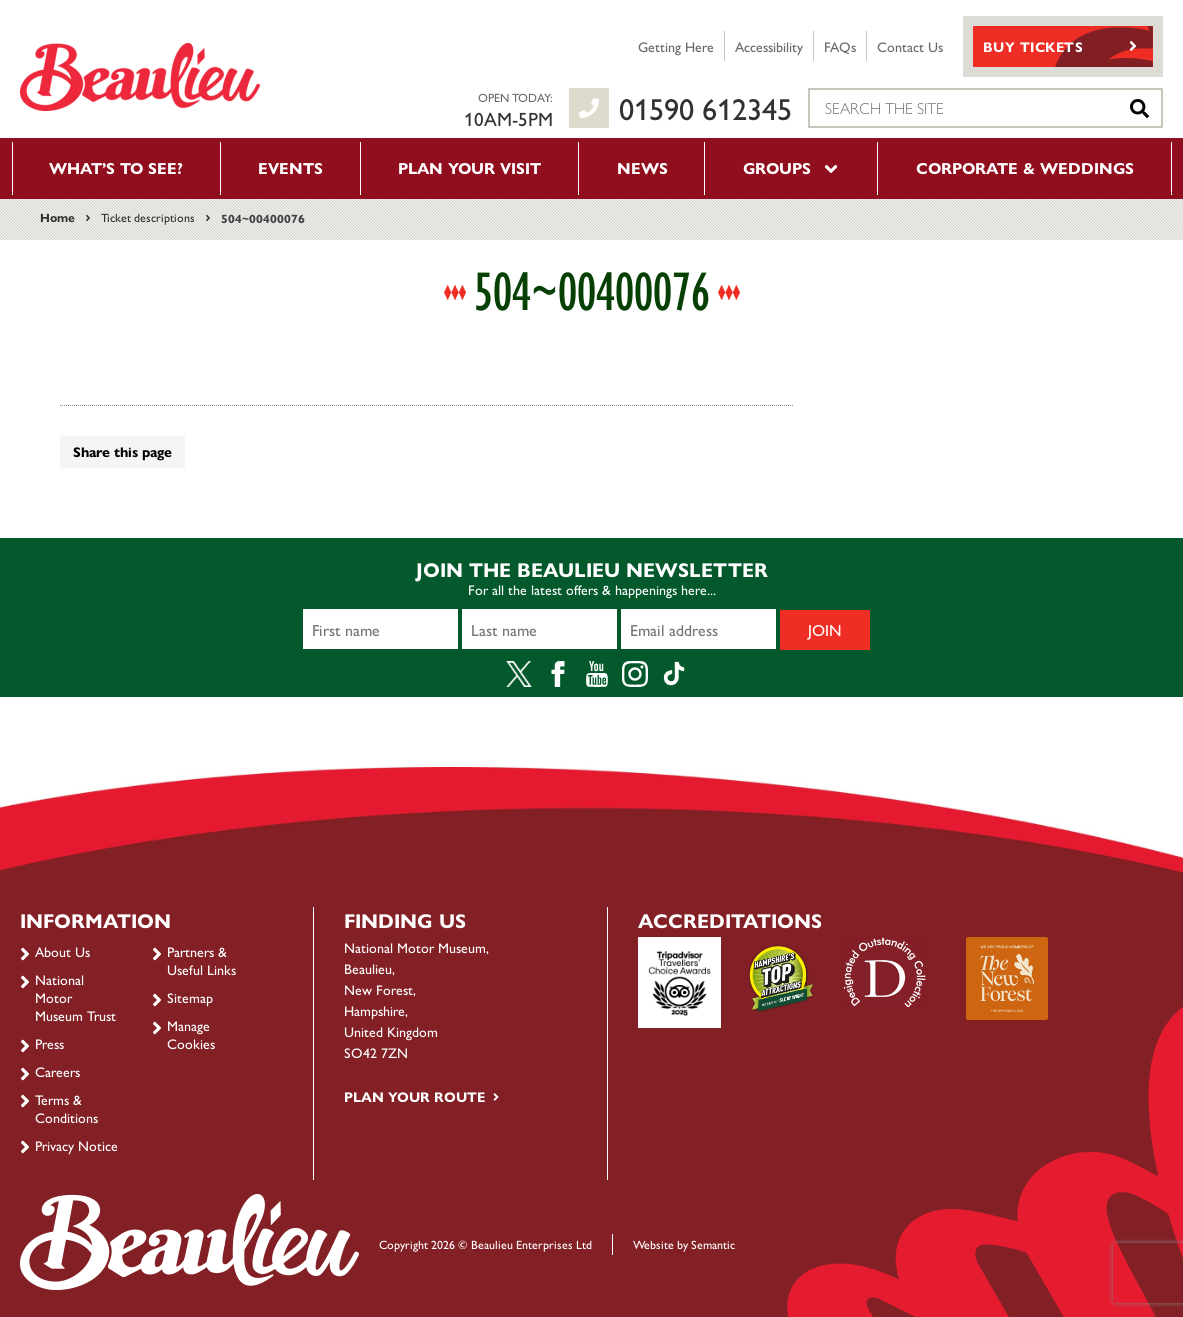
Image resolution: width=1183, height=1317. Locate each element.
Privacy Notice (76, 1145)
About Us (62, 951)
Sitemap (190, 997)
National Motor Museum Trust (75, 997)
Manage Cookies (191, 1034)
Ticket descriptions (148, 217)
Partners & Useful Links (201, 960)
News (642, 167)
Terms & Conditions (66, 1108)
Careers (57, 1071)
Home (57, 217)
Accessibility (769, 46)
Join (825, 629)
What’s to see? (116, 167)
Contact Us (910, 46)
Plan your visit (469, 167)
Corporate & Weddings (1025, 167)
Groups (792, 167)
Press (49, 1043)
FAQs (840, 46)
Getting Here (676, 46)
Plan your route (414, 1096)
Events (290, 167)
